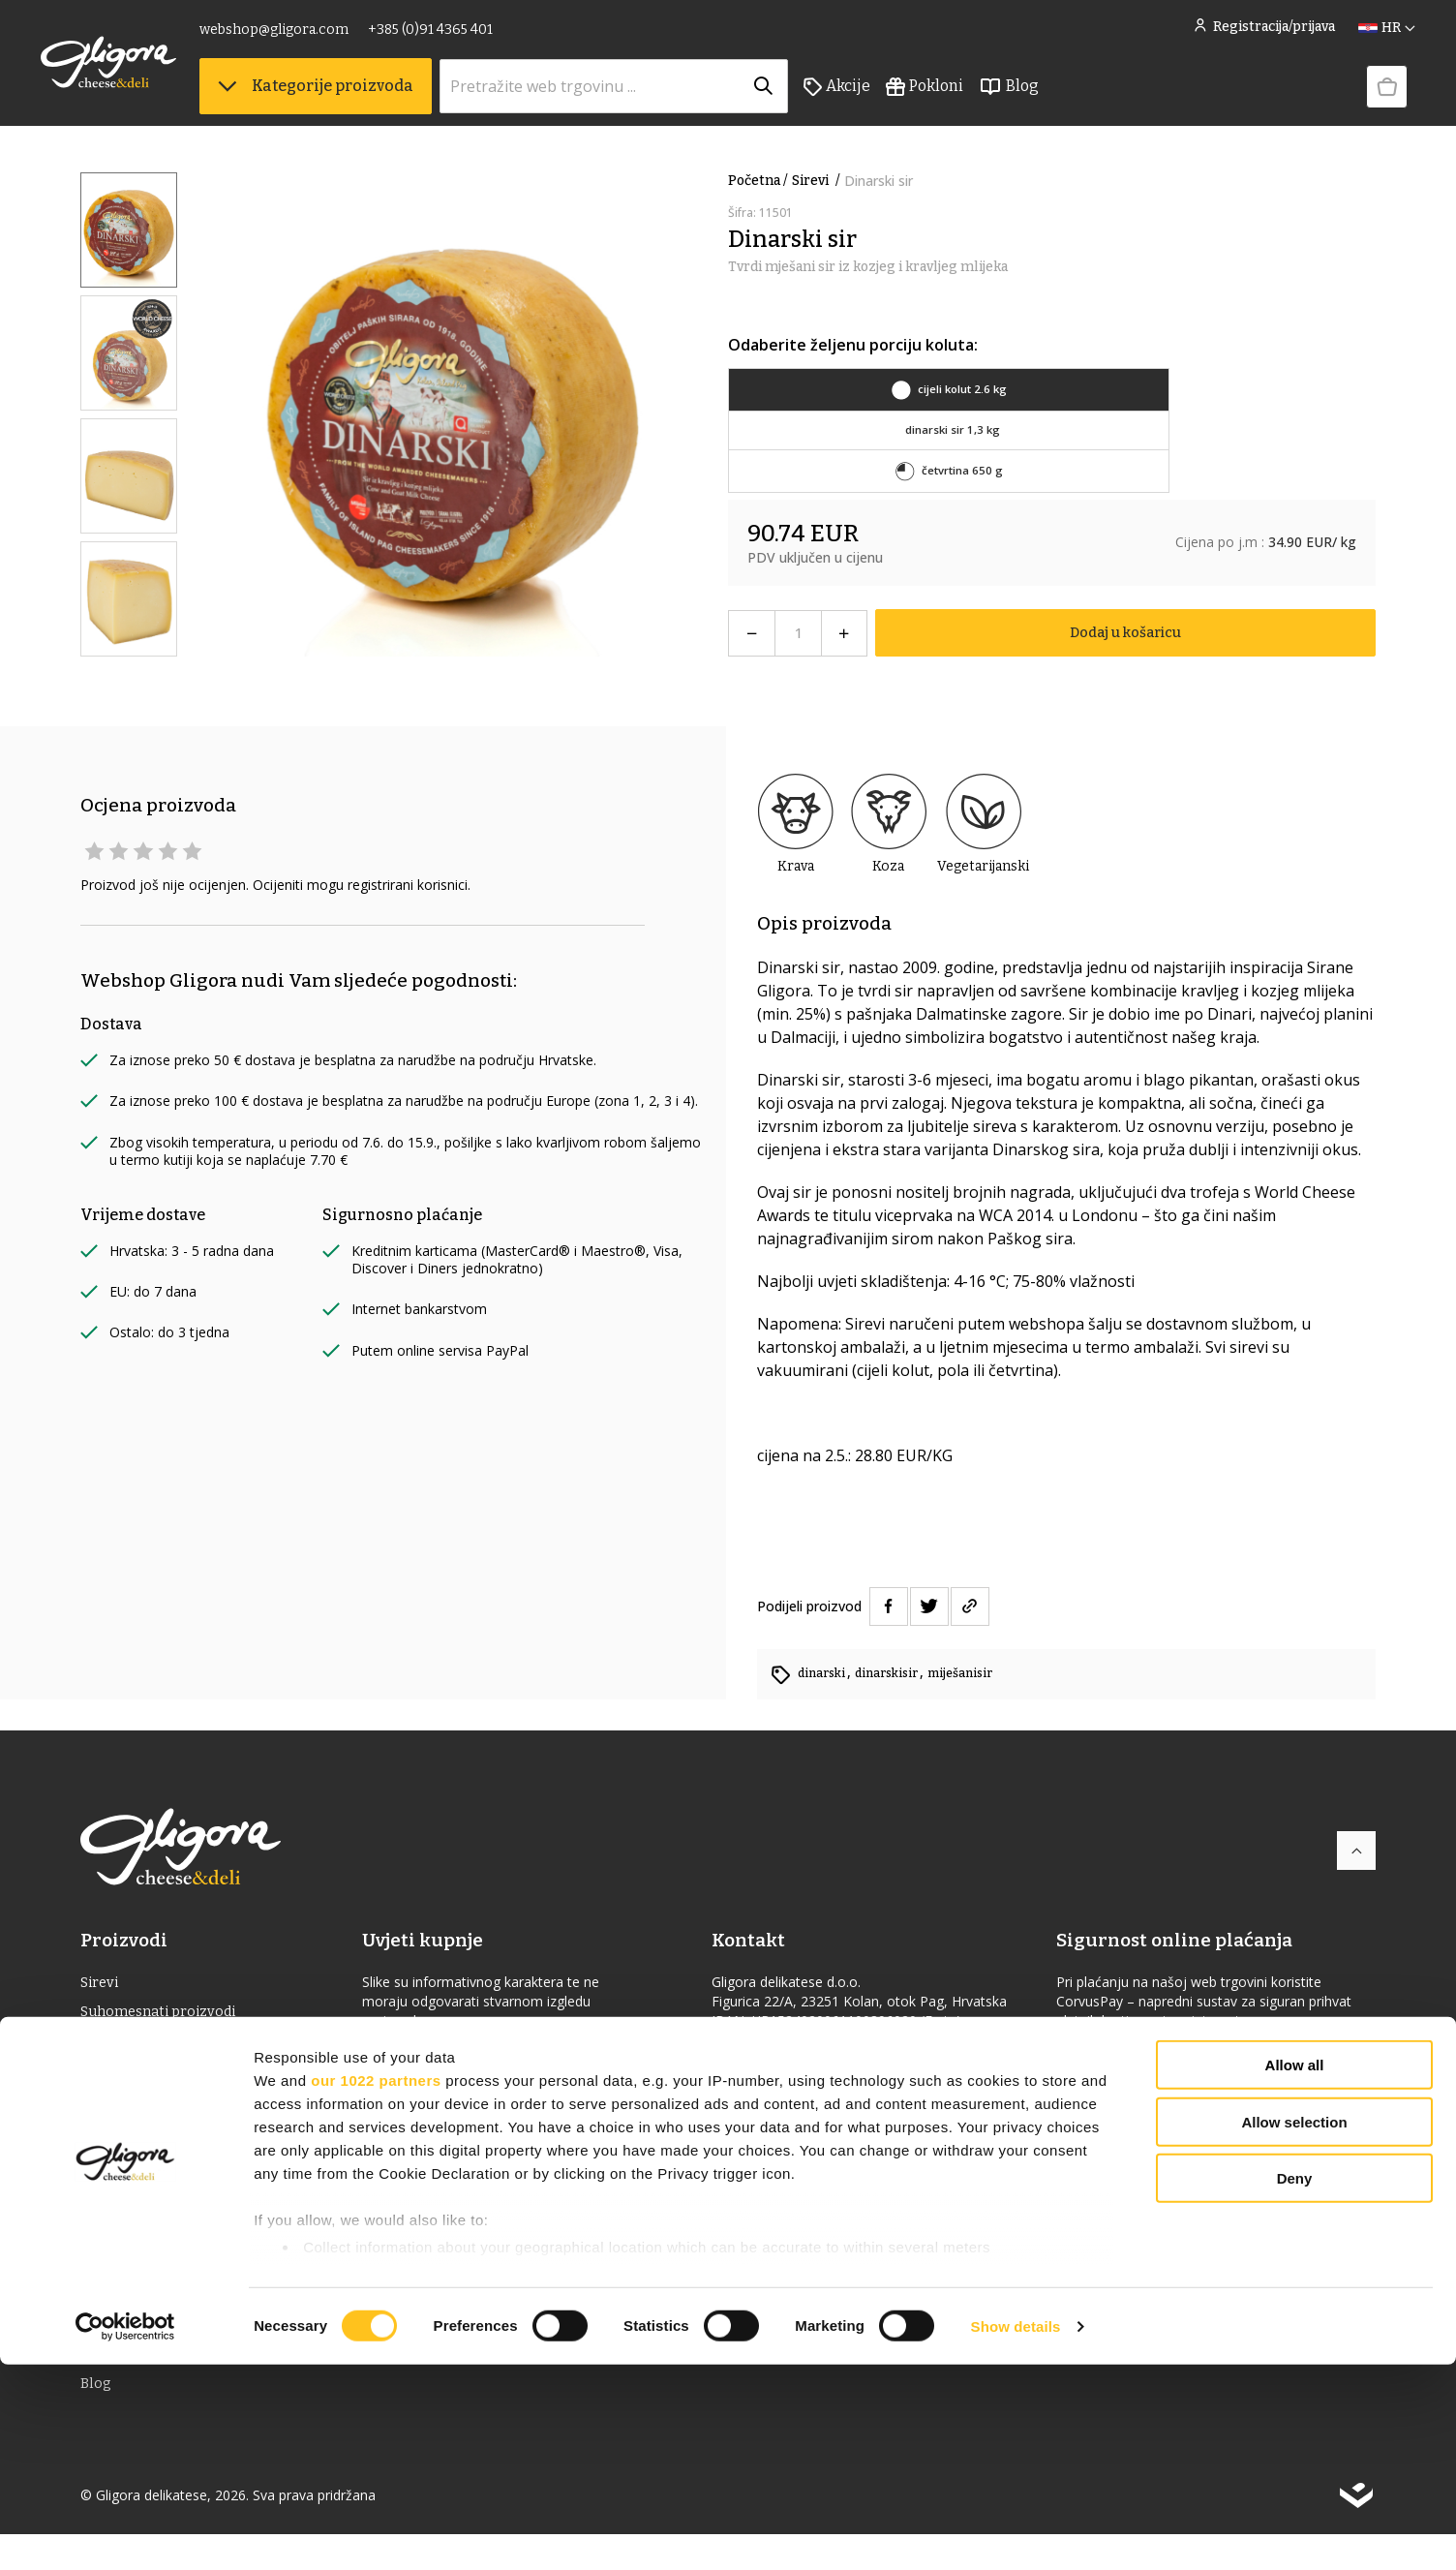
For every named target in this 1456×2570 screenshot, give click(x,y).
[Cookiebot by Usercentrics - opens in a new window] (125, 2532)
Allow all (1294, 2271)
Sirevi (818, 180)
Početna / (758, 180)
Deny (1295, 2384)
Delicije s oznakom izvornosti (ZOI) (204, 2170)
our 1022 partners (375, 2286)
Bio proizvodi (127, 2201)
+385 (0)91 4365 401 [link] (470, 36)
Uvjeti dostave (424, 2120)
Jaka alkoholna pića (150, 2139)
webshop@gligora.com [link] (313, 36)
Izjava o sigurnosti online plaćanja (1180, 2058)
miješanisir (977, 1673)
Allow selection (1294, 2327)
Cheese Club (418, 2058)
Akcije (876, 97)
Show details (1016, 2532)
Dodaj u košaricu (1125, 633)
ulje (95, 2108)
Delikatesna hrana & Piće (169, 2046)
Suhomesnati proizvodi (164, 2015)
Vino (96, 2077)
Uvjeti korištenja (432, 2151)
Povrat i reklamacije (444, 2182)
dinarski (825, 1673)
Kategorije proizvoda (355, 97)
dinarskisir (897, 1673)
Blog (1048, 97)
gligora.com (760, 2120)
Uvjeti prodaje (423, 2089)
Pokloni (964, 97)
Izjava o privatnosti (442, 2213)
